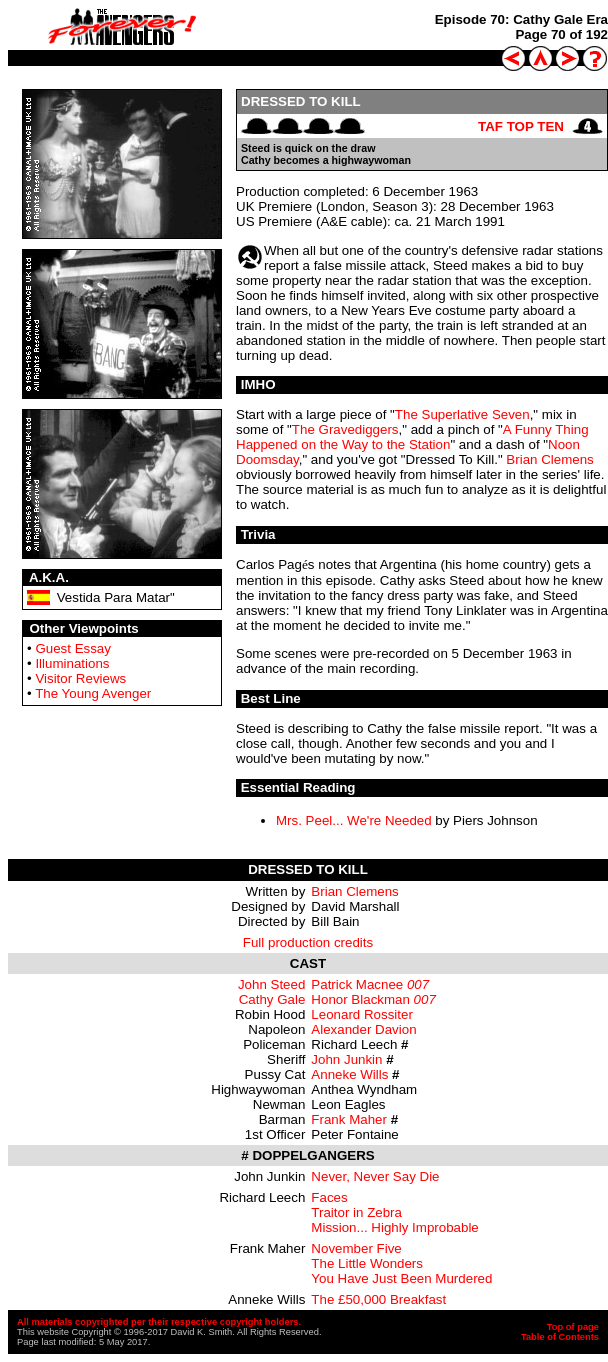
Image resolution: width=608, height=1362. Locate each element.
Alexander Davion (363, 1029)
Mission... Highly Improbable (394, 1227)
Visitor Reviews (80, 678)
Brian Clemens (549, 459)
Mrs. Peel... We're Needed (354, 820)
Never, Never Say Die (375, 1176)
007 (418, 984)
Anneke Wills (349, 1074)
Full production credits (308, 942)
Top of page (573, 1327)
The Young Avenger (93, 693)
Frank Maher (349, 1119)
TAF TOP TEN (521, 126)
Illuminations (72, 663)
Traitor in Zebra (356, 1212)
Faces (329, 1197)
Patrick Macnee (357, 984)
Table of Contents (560, 1337)
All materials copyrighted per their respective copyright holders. (159, 1322)
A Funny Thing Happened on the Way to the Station (412, 437)
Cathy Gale (272, 999)
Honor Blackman (360, 999)
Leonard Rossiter (362, 1014)
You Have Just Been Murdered (401, 1278)
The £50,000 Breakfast (378, 1299)
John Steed (271, 984)
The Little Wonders (367, 1263)
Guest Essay (73, 648)
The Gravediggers (345, 429)
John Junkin (346, 1059)
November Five (356, 1248)
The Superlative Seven (462, 414)
